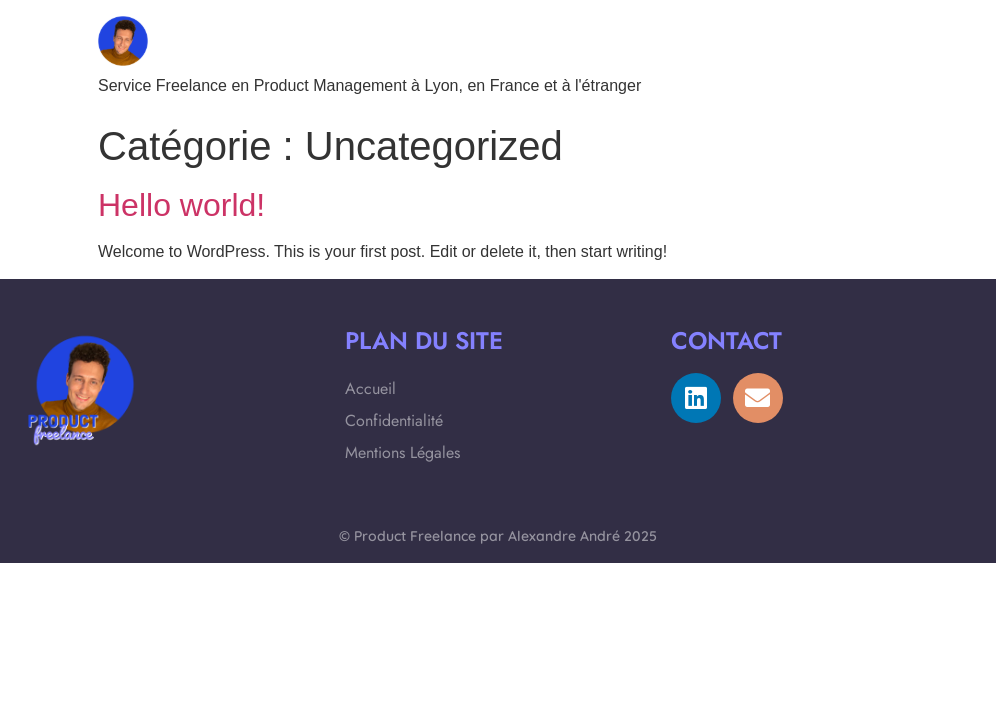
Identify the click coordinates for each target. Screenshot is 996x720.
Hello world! (181, 205)
